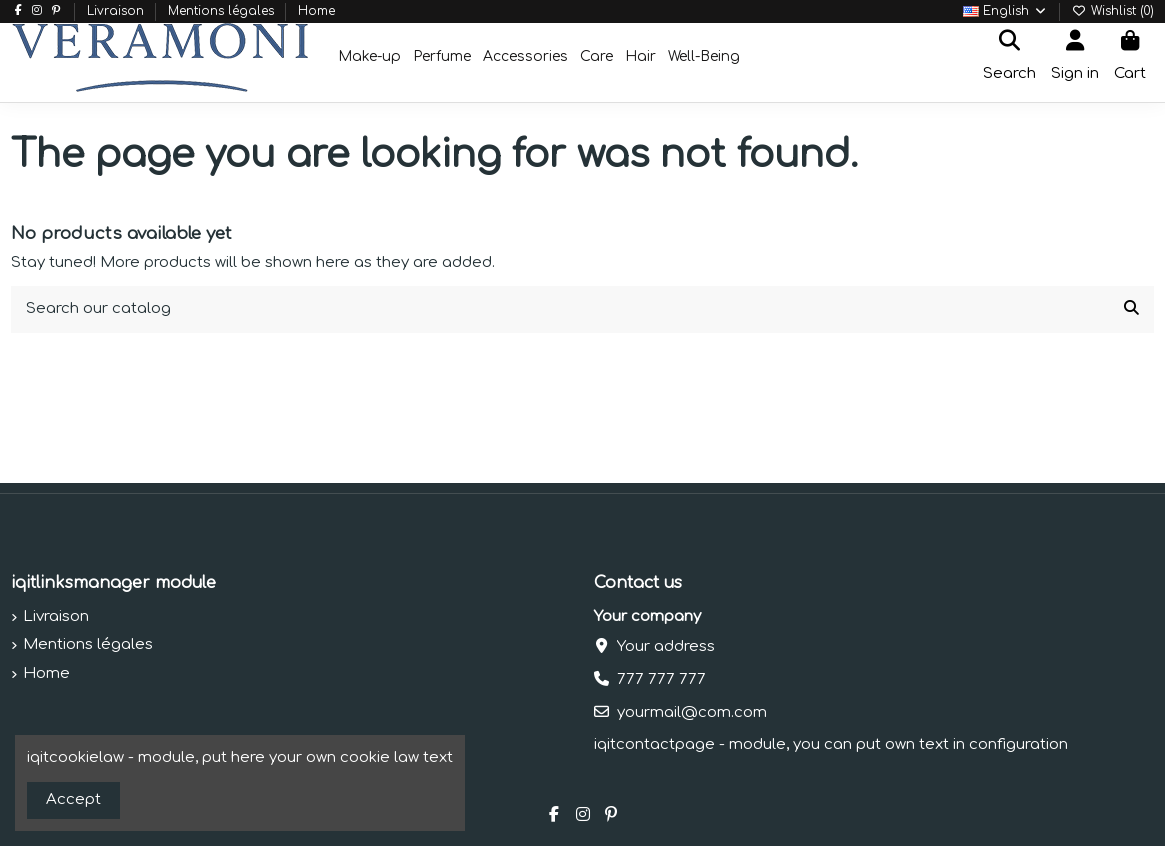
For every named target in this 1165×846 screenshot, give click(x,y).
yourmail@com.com (692, 712)
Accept (73, 799)
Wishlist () (1113, 11)
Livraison (117, 11)
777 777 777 (661, 679)
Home (316, 11)
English (1005, 11)
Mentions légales (223, 11)
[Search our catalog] (1131, 309)
